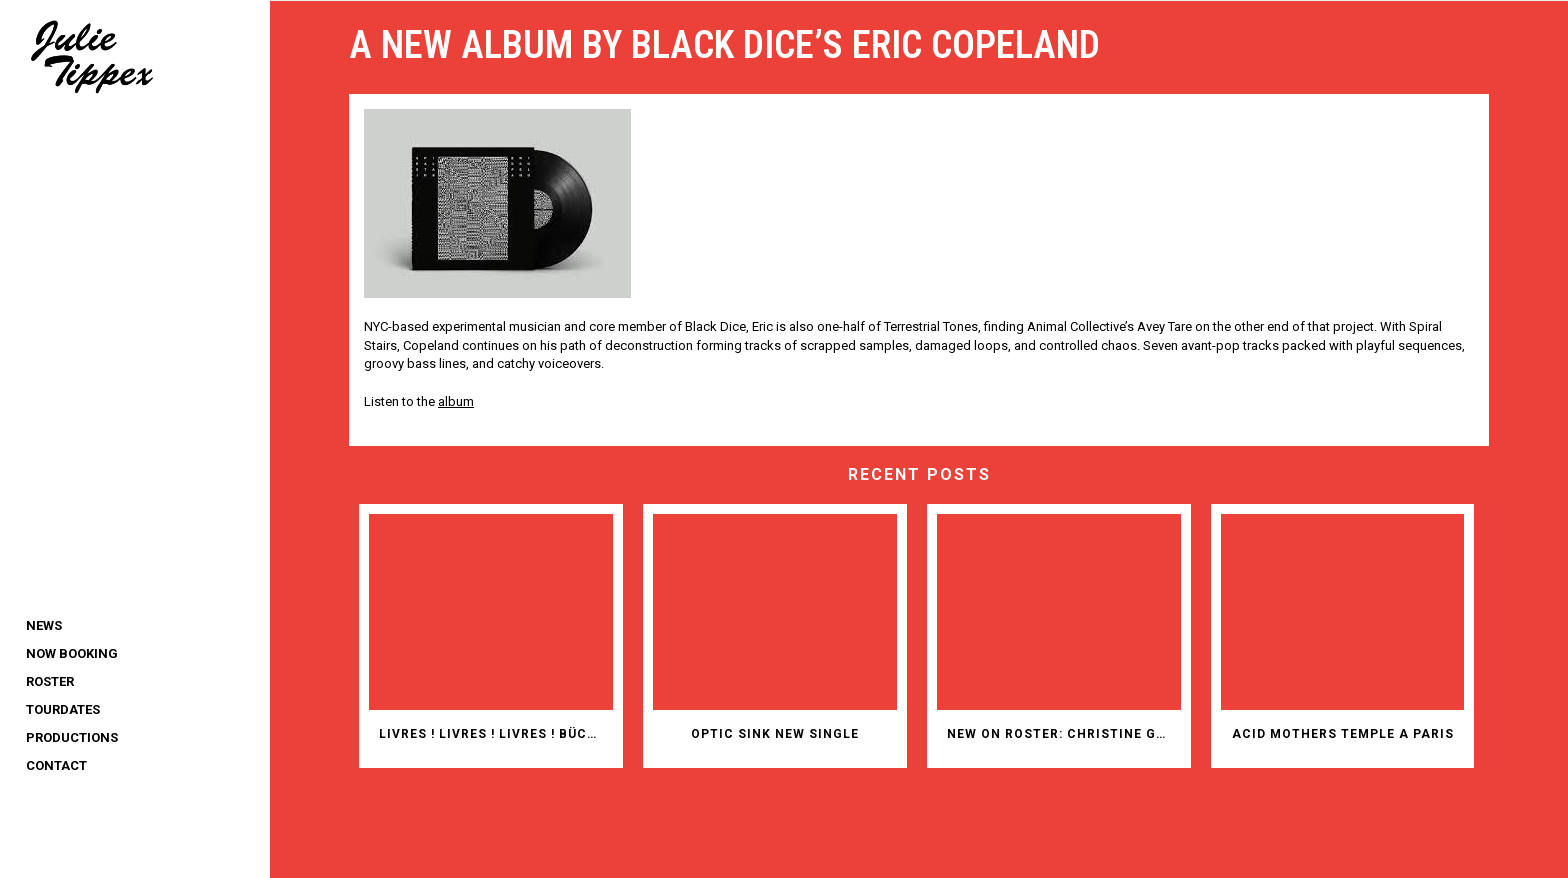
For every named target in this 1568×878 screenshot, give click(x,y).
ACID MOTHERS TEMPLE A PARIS (1343, 734)
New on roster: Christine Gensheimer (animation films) (1064, 734)
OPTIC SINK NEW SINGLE (775, 734)
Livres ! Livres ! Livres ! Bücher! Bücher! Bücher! (496, 734)
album (456, 401)
